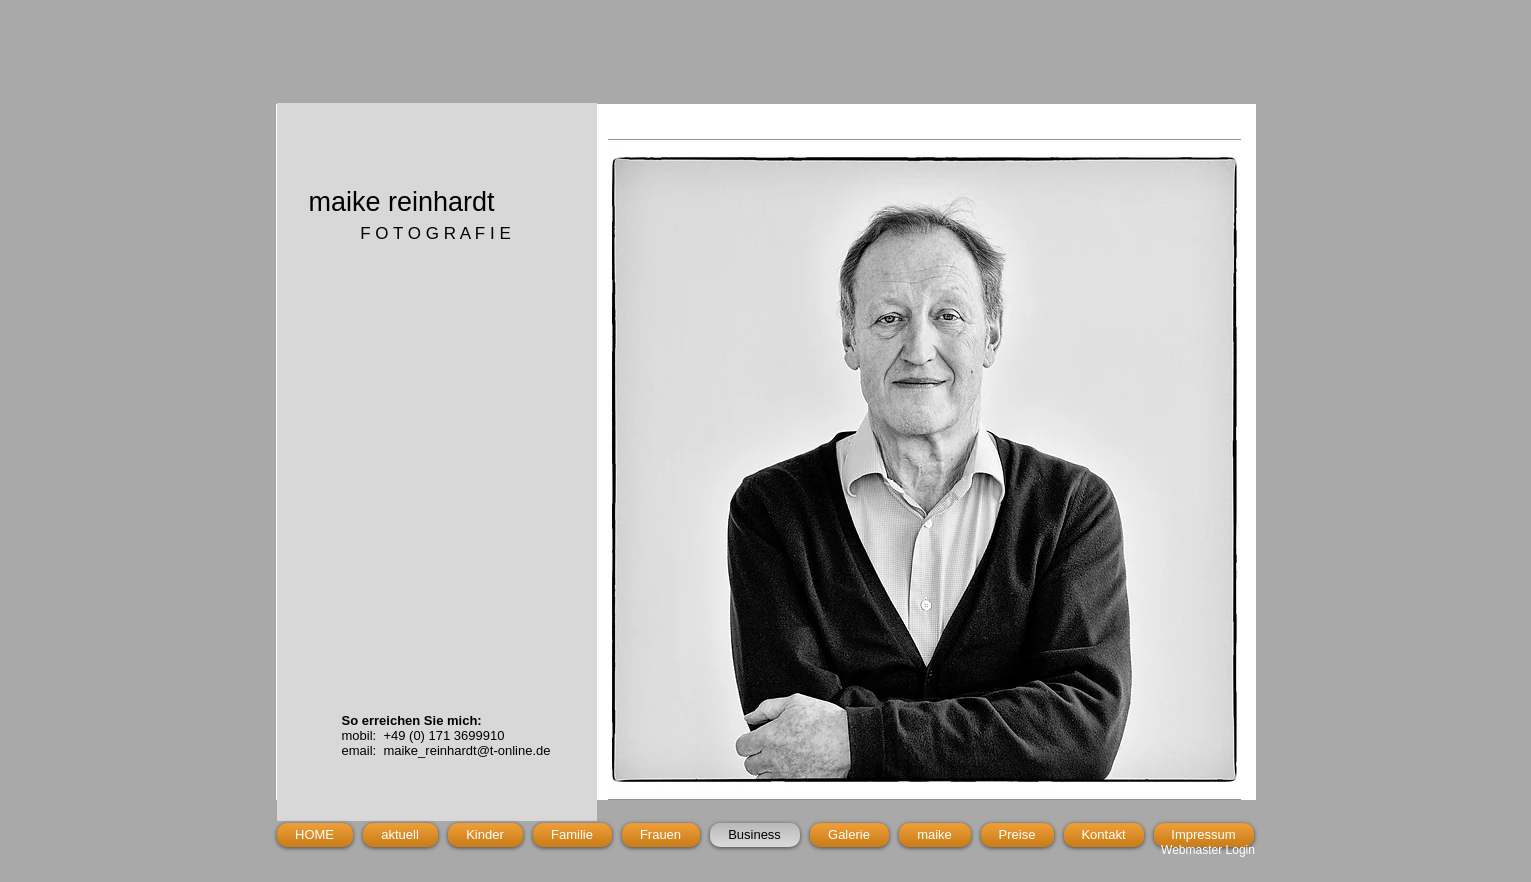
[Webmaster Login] (1208, 850)
